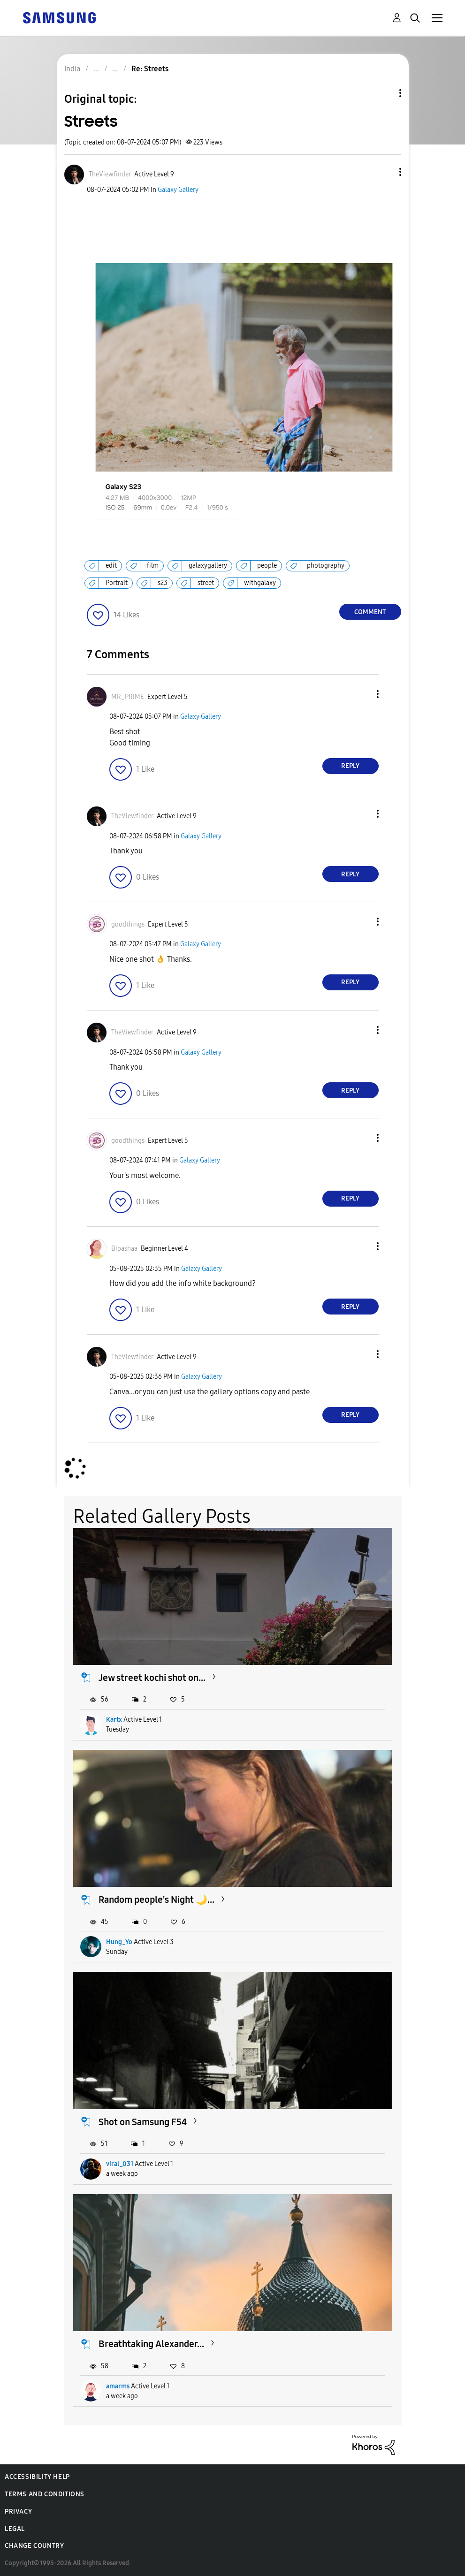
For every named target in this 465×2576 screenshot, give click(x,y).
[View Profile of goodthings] (128, 924)
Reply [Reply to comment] (350, 766)
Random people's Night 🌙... (156, 1899)
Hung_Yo (119, 1942)
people (267, 566)
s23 (163, 583)
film (153, 566)
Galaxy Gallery (178, 190)
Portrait (117, 583)
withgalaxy (260, 583)
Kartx (114, 1720)
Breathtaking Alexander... (151, 2343)
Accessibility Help (37, 2477)
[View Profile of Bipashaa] (124, 1249)
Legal (15, 2529)
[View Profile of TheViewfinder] (110, 174)
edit (111, 566)
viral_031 (119, 2164)
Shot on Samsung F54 (143, 2122)
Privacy (18, 2511)
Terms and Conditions (44, 2494)
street (206, 583)
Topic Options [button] (384, 93)
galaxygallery (208, 566)
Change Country (34, 2546)
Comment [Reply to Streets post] (370, 612)
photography (325, 566)
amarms (118, 2386)
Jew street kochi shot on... (152, 1677)
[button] (384, 172)
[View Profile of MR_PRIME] (127, 697)
